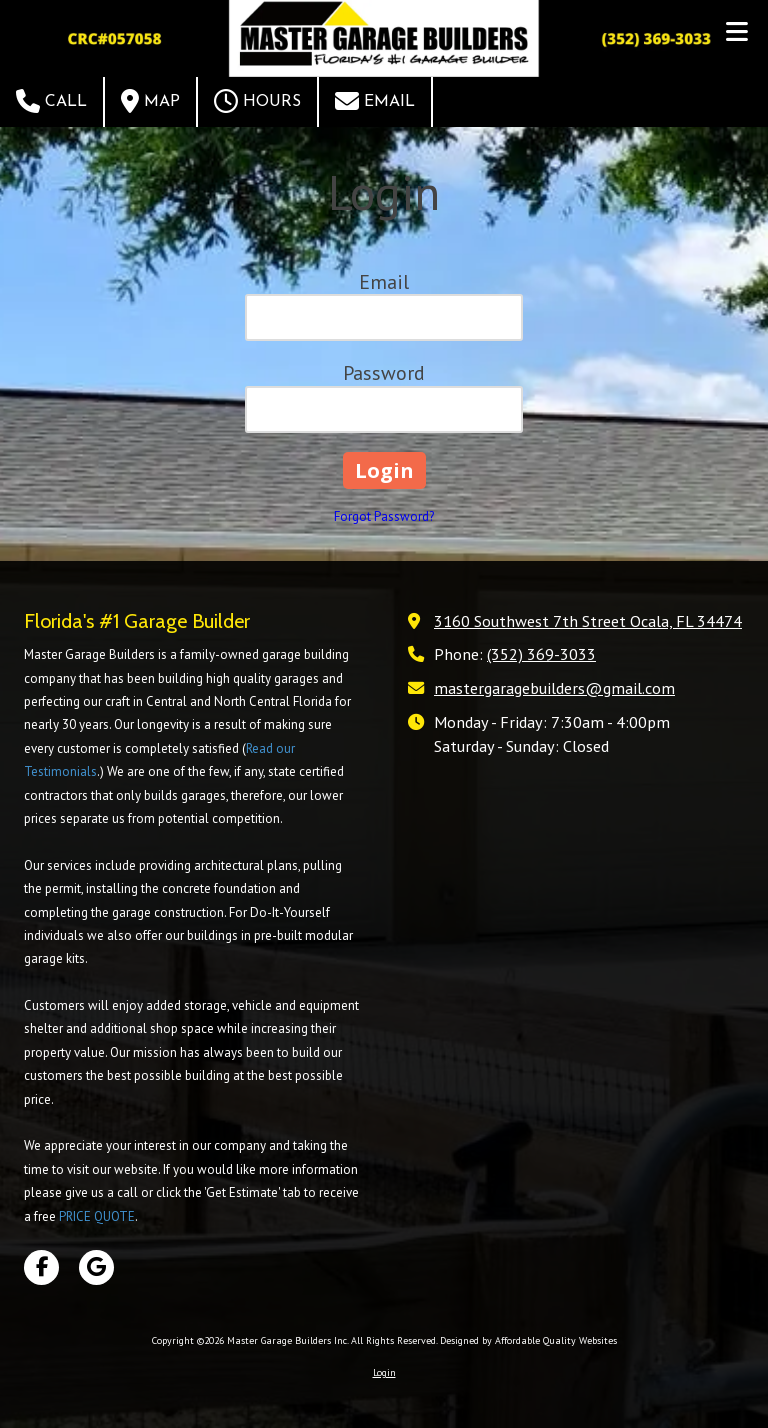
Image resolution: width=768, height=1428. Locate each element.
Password (384, 373)
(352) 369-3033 (541, 653)
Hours (257, 101)
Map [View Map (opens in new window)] (150, 101)
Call (51, 101)
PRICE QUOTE (97, 1216)
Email (375, 101)
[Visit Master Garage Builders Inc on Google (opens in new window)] (96, 1267)
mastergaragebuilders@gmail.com (554, 687)
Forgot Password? (384, 516)
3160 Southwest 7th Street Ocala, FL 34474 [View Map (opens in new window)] (588, 620)
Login (384, 1372)
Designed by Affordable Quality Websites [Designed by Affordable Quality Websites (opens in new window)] (528, 1340)
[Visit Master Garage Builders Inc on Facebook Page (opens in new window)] (41, 1267)
